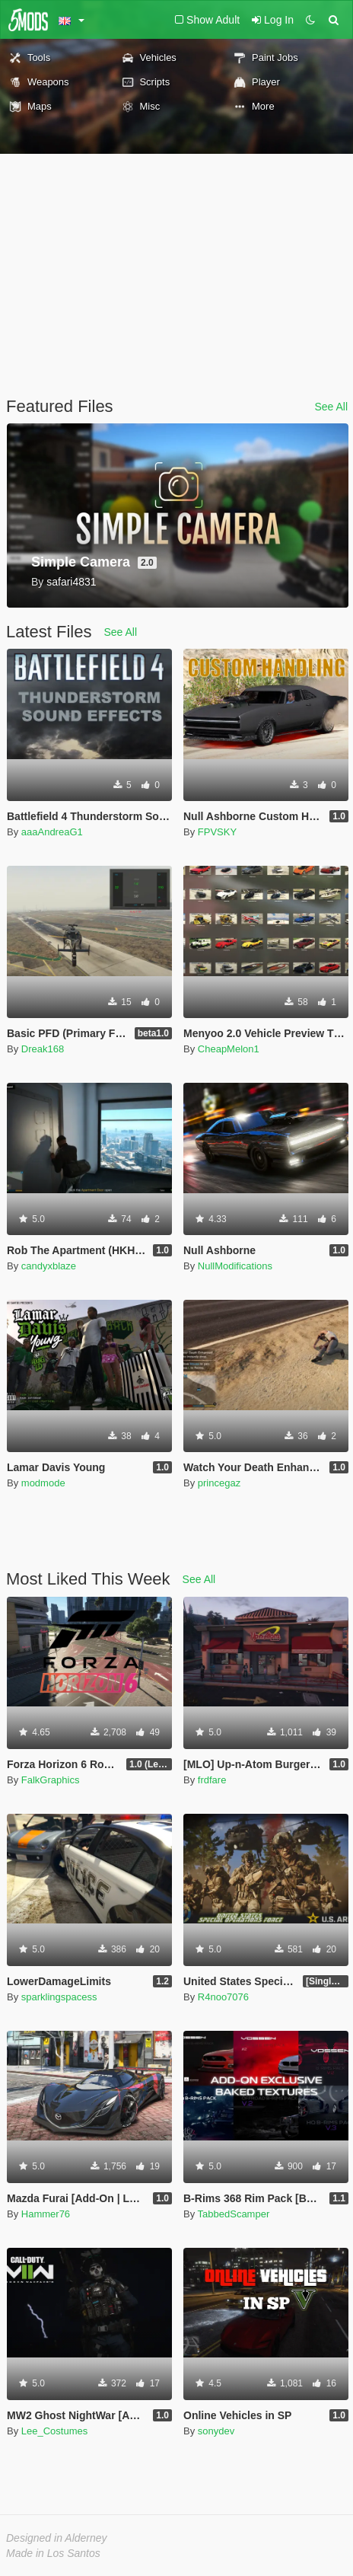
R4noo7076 (223, 1997)
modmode (43, 1483)
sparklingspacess (59, 1997)
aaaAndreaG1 (52, 832)
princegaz (219, 1483)
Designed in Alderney (56, 2538)
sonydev (216, 2431)
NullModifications (235, 1266)
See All (331, 407)
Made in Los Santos (53, 2553)
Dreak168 (42, 1049)
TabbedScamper (234, 2214)
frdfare (212, 1780)
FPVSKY (217, 832)
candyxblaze (48, 1266)
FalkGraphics (50, 1780)
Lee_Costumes (54, 2431)
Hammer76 (45, 2214)
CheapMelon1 (228, 1049)
